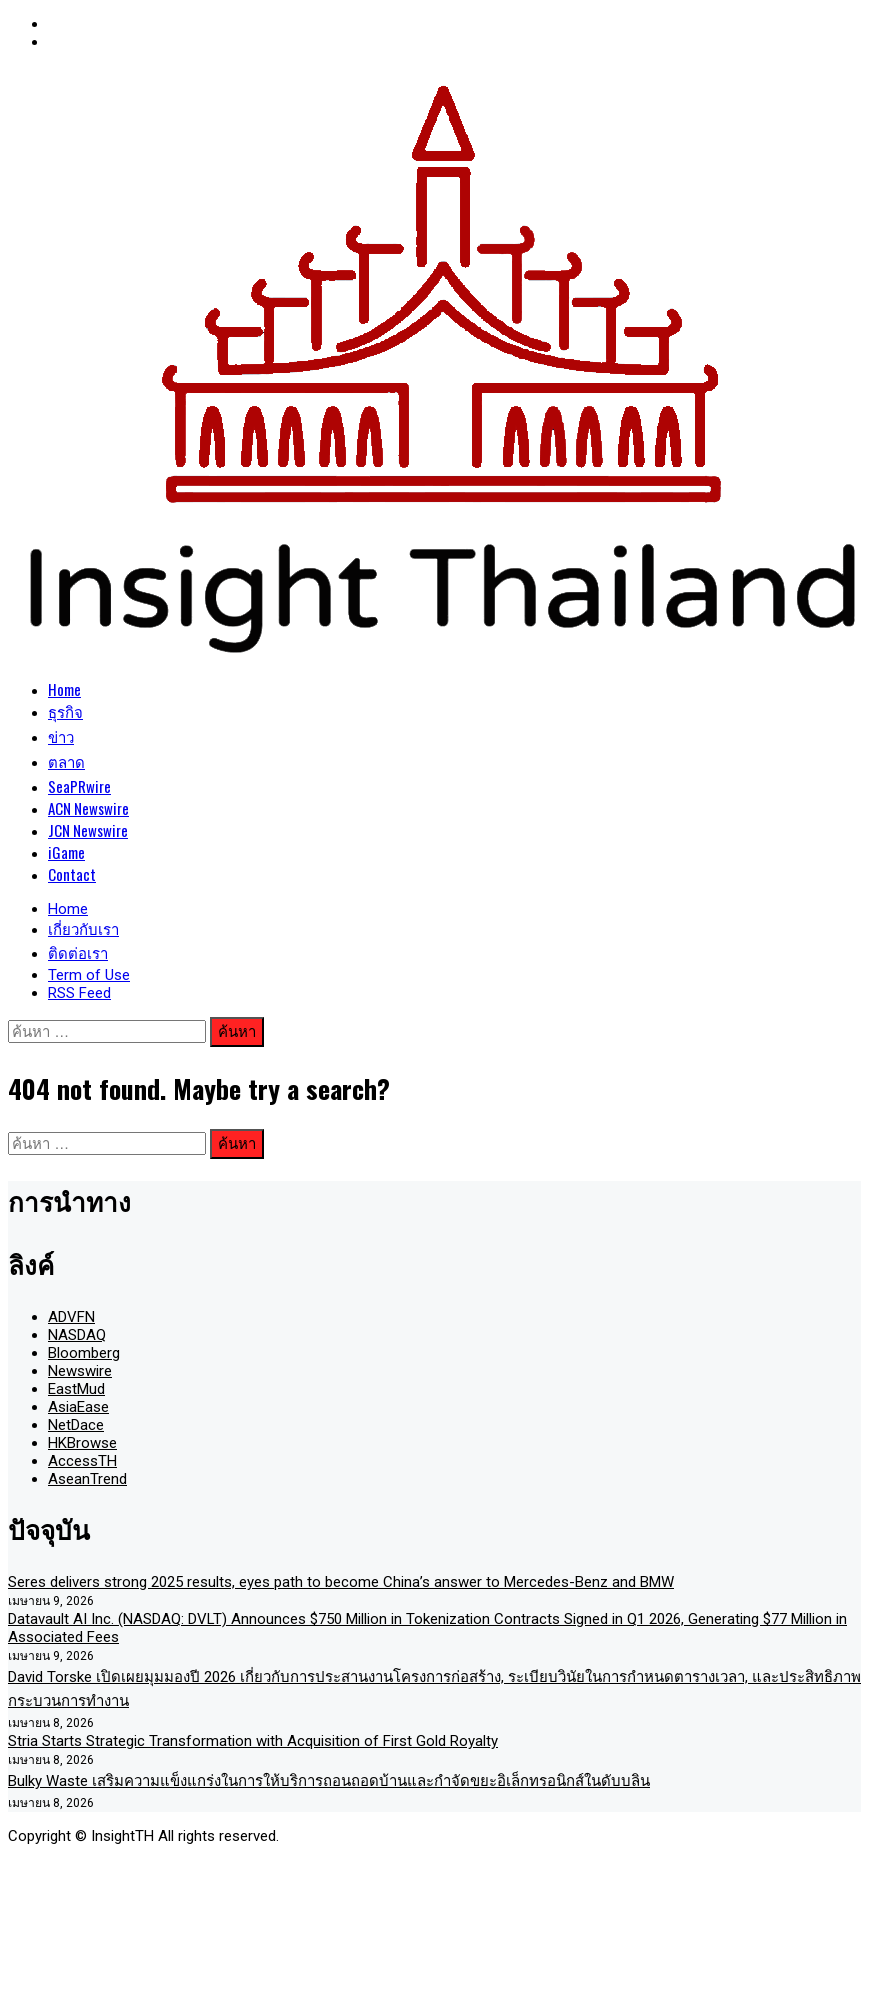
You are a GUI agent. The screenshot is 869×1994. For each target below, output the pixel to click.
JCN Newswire (88, 830)
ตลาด (66, 761)
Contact (72, 874)
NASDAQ (77, 1335)
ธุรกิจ (65, 711)
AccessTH (82, 1461)
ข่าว (61, 736)
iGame (66, 852)
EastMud (76, 1389)
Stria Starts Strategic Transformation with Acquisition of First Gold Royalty (253, 1741)
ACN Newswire (88, 808)
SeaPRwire (79, 786)
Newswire (80, 1371)
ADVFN (71, 1317)
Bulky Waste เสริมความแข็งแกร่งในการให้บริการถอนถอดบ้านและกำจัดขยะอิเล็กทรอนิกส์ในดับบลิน (329, 1781)
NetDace (76, 1425)
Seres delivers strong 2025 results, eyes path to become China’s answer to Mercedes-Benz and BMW (341, 1582)
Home (64, 689)
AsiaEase (78, 1407)
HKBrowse (82, 1443)
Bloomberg (84, 1353)
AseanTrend (87, 1479)
